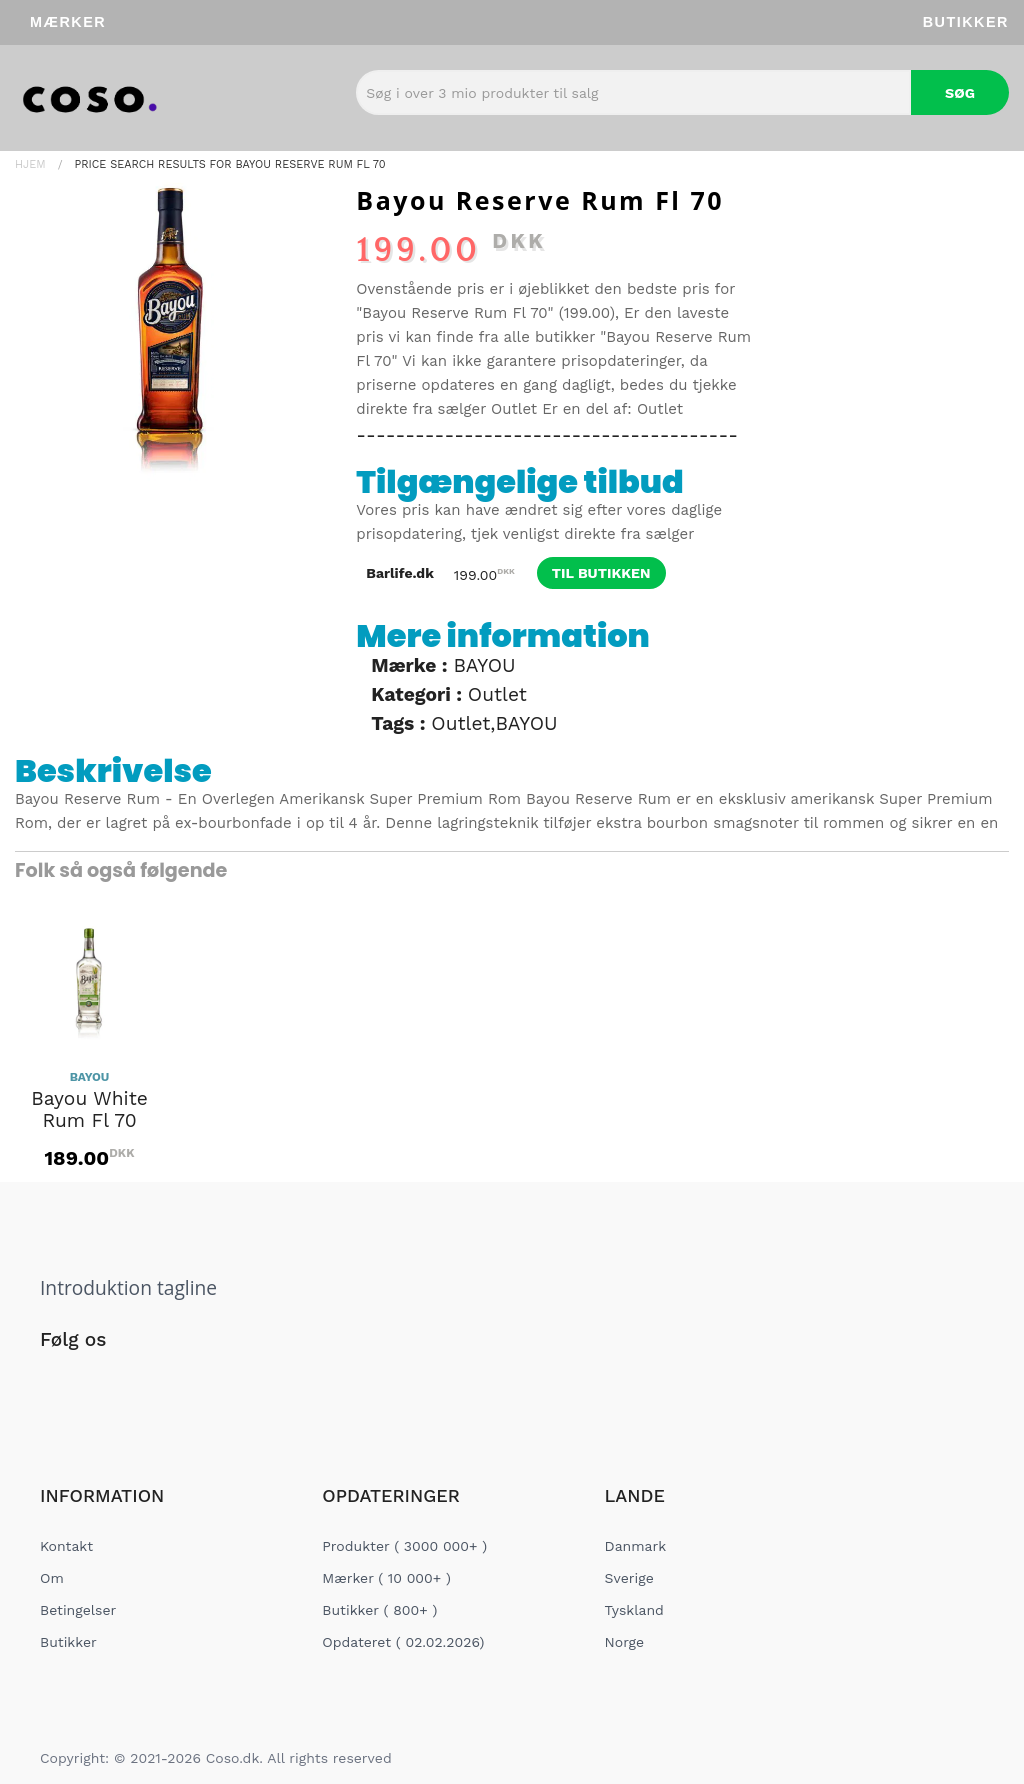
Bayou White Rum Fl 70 (89, 1110)
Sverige (629, 1578)
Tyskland (634, 1610)
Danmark (636, 1546)
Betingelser (78, 1610)
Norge (624, 1642)
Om (52, 1578)
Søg (960, 93)
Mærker (68, 22)
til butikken (601, 573)
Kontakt (66, 1546)
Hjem (30, 164)
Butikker (966, 22)
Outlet (514, 409)
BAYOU (484, 665)
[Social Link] (57, 1381)
